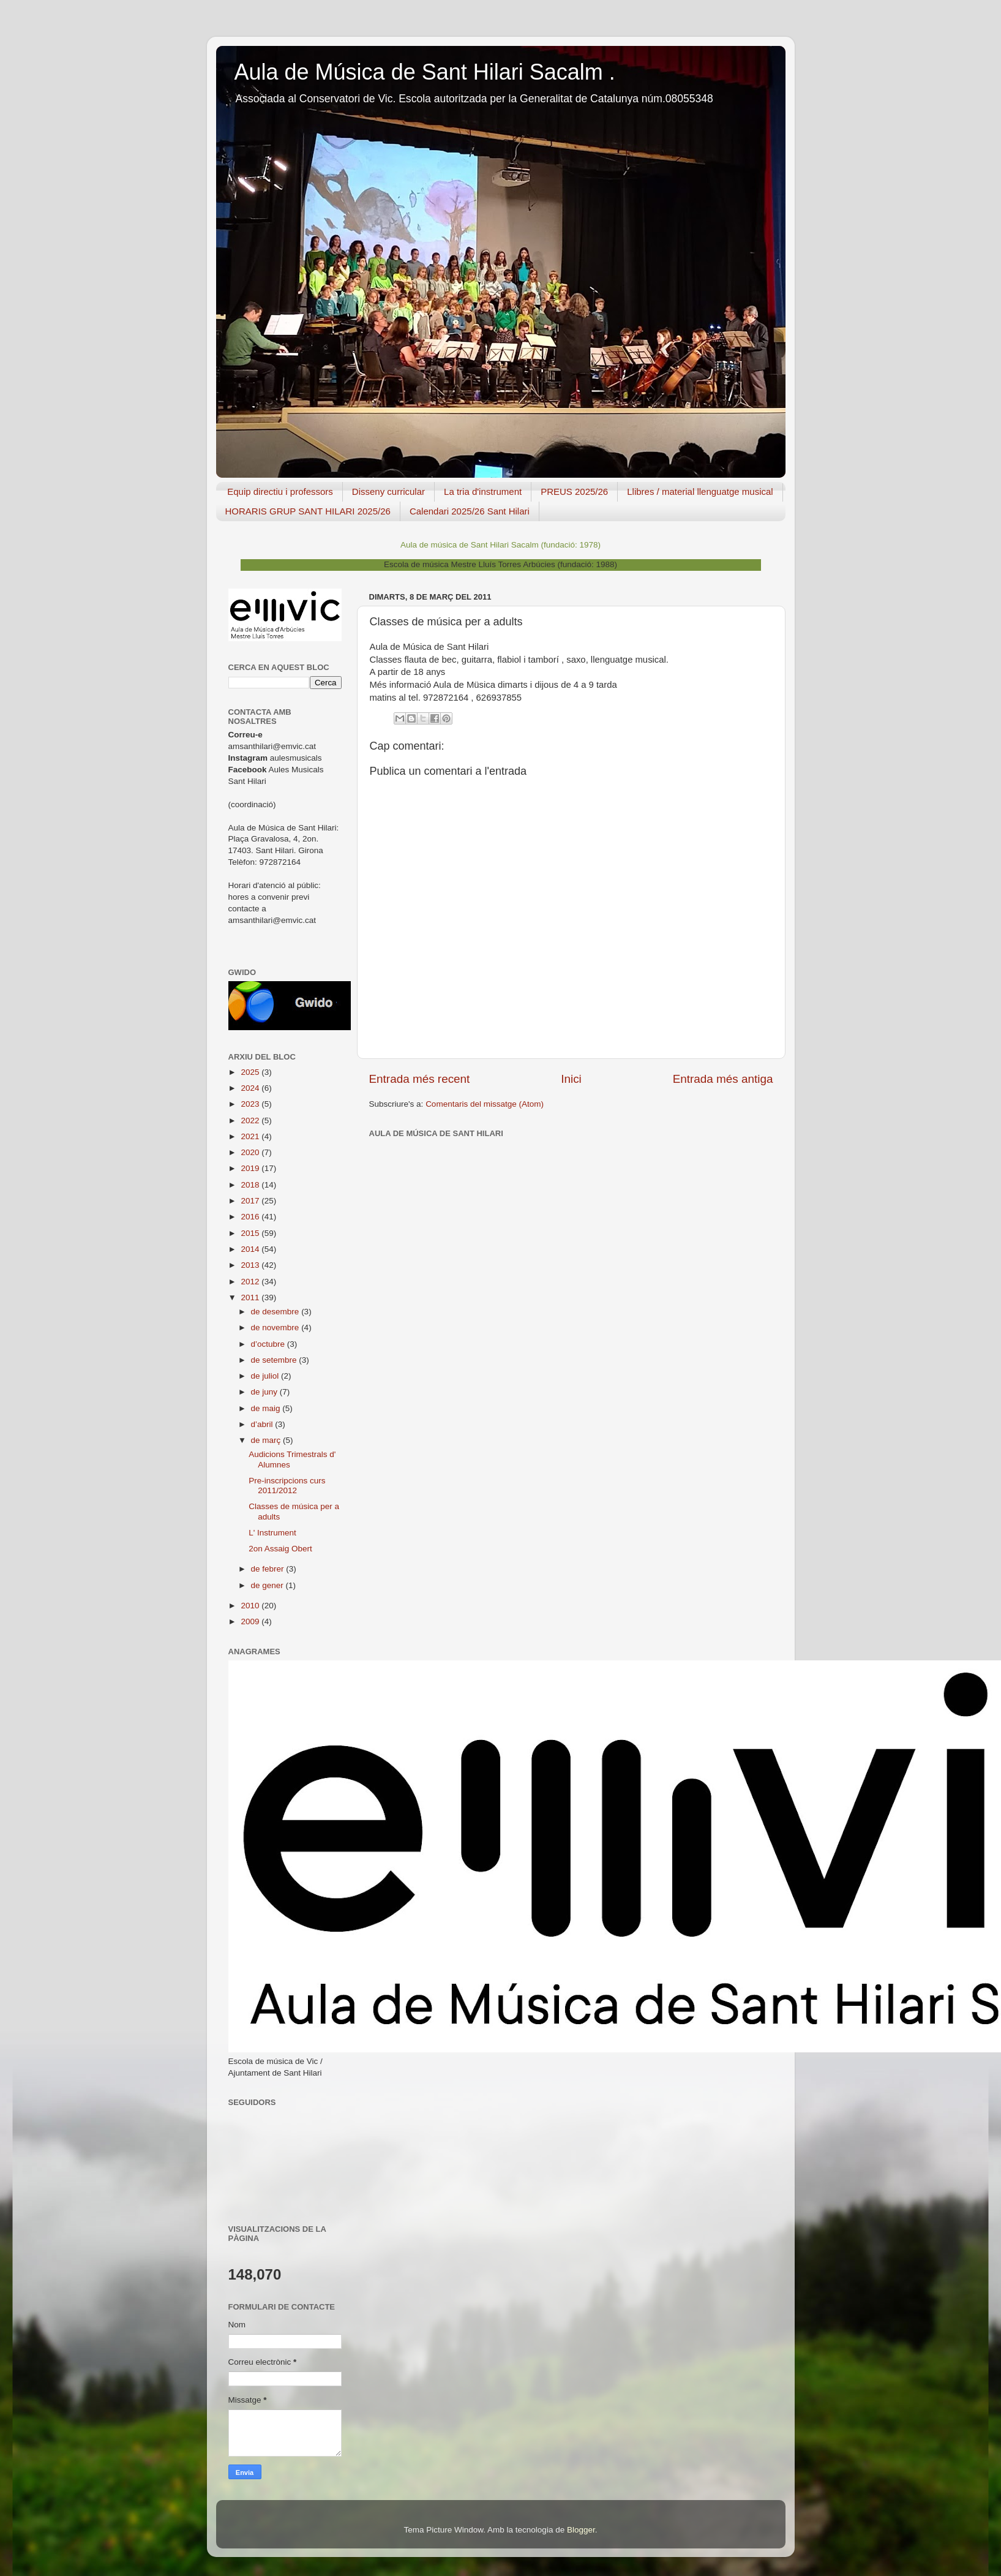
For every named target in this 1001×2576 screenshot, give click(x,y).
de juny (265, 1391)
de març (267, 1440)
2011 (251, 1297)
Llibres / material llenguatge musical (700, 491)
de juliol (266, 1375)
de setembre (275, 1360)
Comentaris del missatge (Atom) (485, 1104)
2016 (251, 1216)
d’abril (263, 1424)
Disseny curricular (388, 491)
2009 (251, 1621)
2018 (251, 1184)
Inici (571, 1078)
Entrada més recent (419, 1078)
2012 (251, 1281)
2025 (251, 1072)
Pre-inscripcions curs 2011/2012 (287, 1485)
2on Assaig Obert (280, 1548)
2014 (251, 1249)
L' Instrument (272, 1532)
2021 (251, 1136)
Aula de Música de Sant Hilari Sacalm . (424, 72)
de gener (268, 1585)
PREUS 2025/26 (574, 491)
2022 (251, 1120)
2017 (251, 1200)
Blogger (581, 2529)
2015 (251, 1233)
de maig (267, 1408)
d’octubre (269, 1344)
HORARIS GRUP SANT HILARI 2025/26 (308, 511)
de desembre (276, 1311)
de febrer (269, 1568)
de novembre (276, 1327)
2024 (251, 1088)
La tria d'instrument (483, 491)
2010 (251, 1605)
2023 (251, 1104)
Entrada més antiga (723, 1078)
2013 (251, 1265)
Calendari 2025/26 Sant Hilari (470, 511)
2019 (251, 1168)
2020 (251, 1152)
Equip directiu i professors (280, 491)
